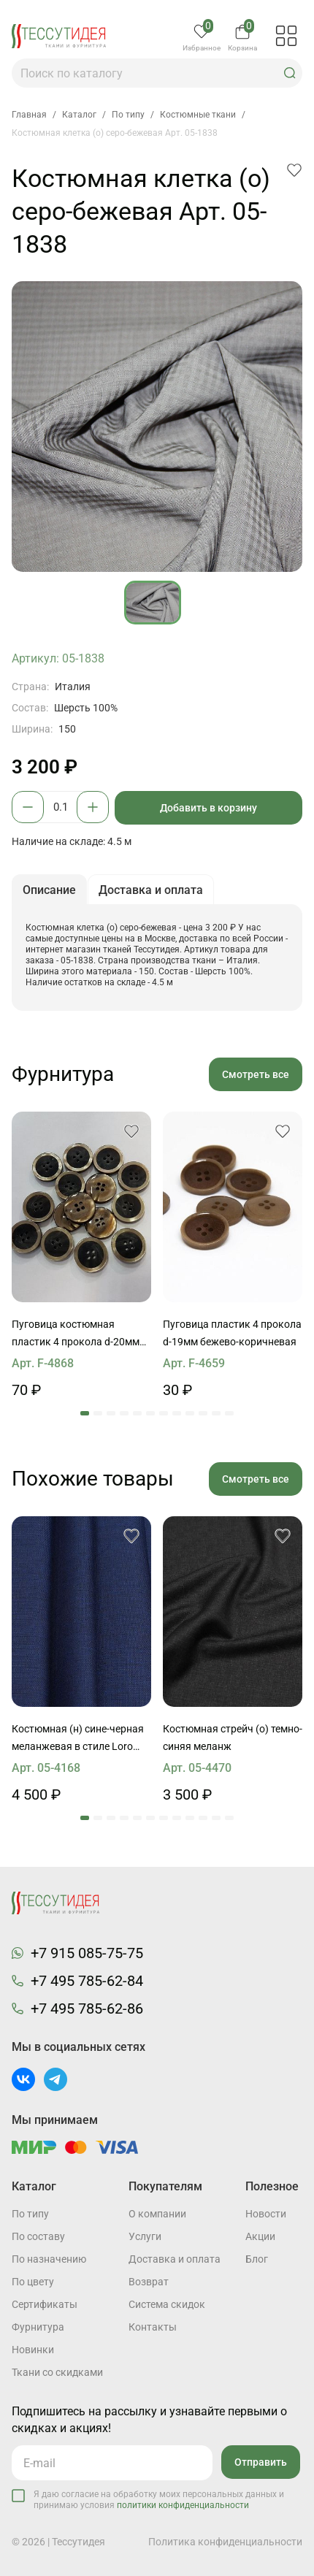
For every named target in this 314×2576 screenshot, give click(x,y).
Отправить (260, 2462)
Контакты (153, 2327)
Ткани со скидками (57, 2372)
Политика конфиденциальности (225, 2542)
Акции (260, 2236)
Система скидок (167, 2304)
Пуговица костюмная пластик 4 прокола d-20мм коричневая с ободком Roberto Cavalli (75, 1334)
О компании (157, 2214)
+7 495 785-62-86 (87, 2008)
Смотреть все (255, 1074)
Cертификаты (44, 2304)
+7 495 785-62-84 (87, 1981)
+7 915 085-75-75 (87, 1953)
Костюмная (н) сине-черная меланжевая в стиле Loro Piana (78, 1739)
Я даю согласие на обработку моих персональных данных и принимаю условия (159, 2499)
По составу (38, 2236)
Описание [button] (49, 890)
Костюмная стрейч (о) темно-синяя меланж (232, 1737)
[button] (290, 73)
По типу (30, 2214)
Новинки (33, 2349)
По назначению (49, 2259)
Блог (256, 2259)
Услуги (145, 2236)
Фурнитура (38, 2327)
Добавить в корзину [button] (208, 808)
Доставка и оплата (175, 2259)
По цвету (33, 2282)
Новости (265, 2214)
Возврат (149, 2282)
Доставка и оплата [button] (151, 890)
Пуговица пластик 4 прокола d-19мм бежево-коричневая (232, 1333)
